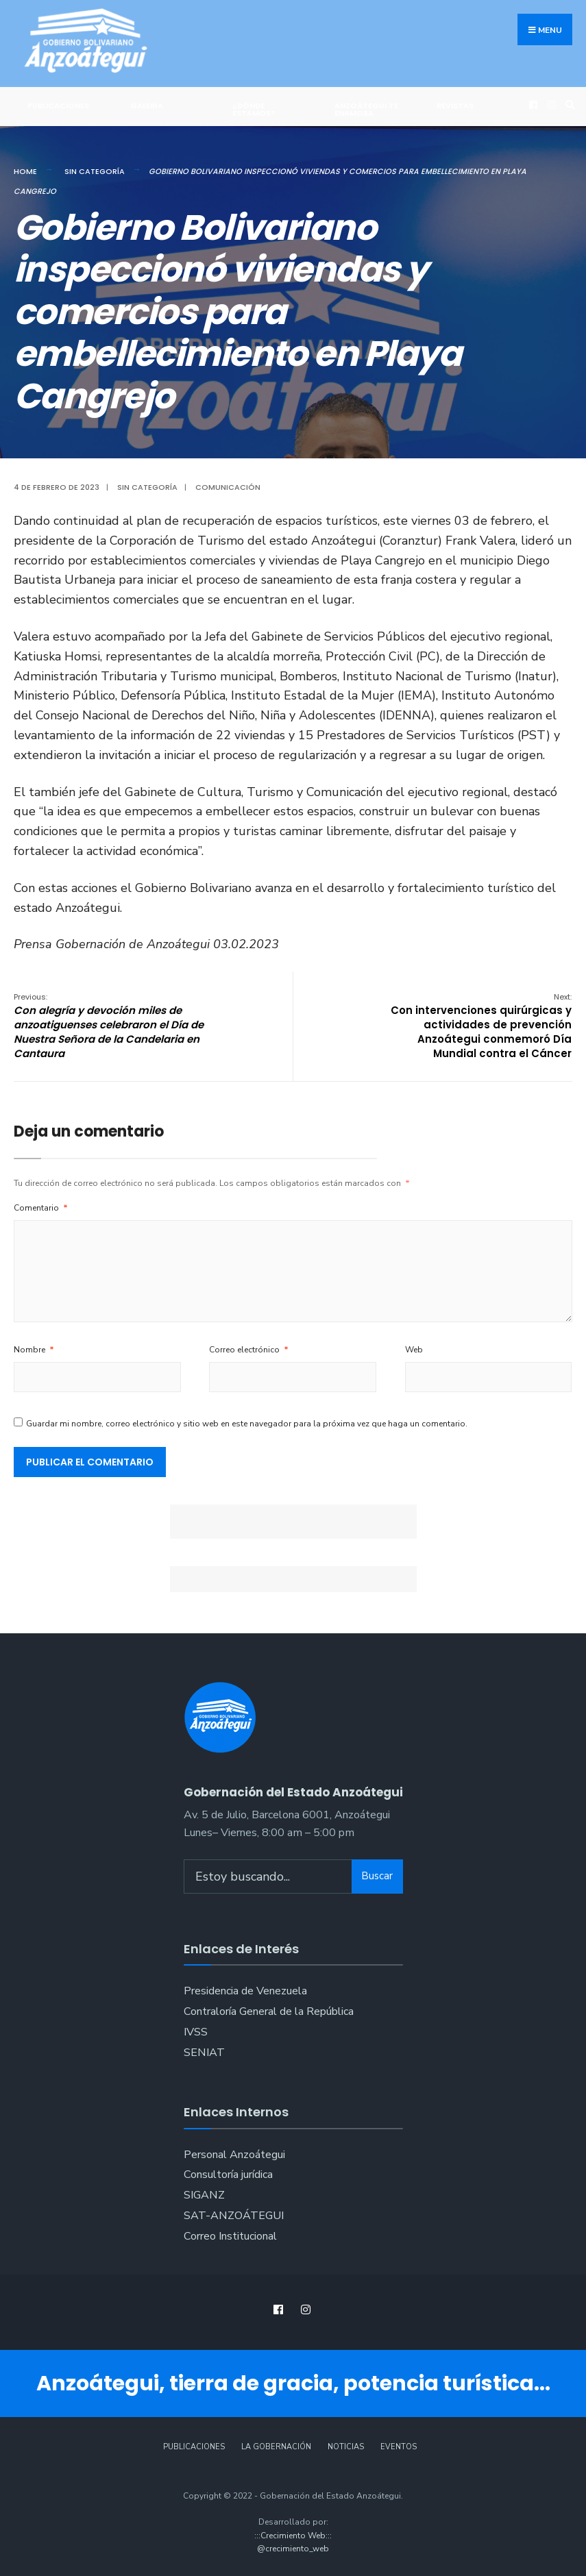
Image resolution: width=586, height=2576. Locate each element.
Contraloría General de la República (269, 2011)
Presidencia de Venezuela (245, 1990)
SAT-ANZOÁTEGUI (234, 2215)
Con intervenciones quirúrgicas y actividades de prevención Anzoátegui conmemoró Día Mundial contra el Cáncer (481, 1026)
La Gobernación (276, 2447)
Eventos (398, 2447)
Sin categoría (94, 171)
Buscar (377, 1876)
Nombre (34, 1349)
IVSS (196, 2032)
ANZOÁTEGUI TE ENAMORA (366, 109)
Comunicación (227, 487)
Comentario (41, 1207)
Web (414, 1349)
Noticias (346, 2447)
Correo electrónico (249, 1349)
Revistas (455, 105)
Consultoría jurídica (228, 2174)
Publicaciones (58, 105)
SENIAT (204, 2052)
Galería (146, 105)
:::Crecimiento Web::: (293, 2535)
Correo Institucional (230, 2236)
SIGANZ (204, 2195)
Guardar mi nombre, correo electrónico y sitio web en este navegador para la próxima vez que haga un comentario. (246, 1423)
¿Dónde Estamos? (254, 109)
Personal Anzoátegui (234, 2154)
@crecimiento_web (293, 2548)
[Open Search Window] (568, 104)
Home (25, 171)
